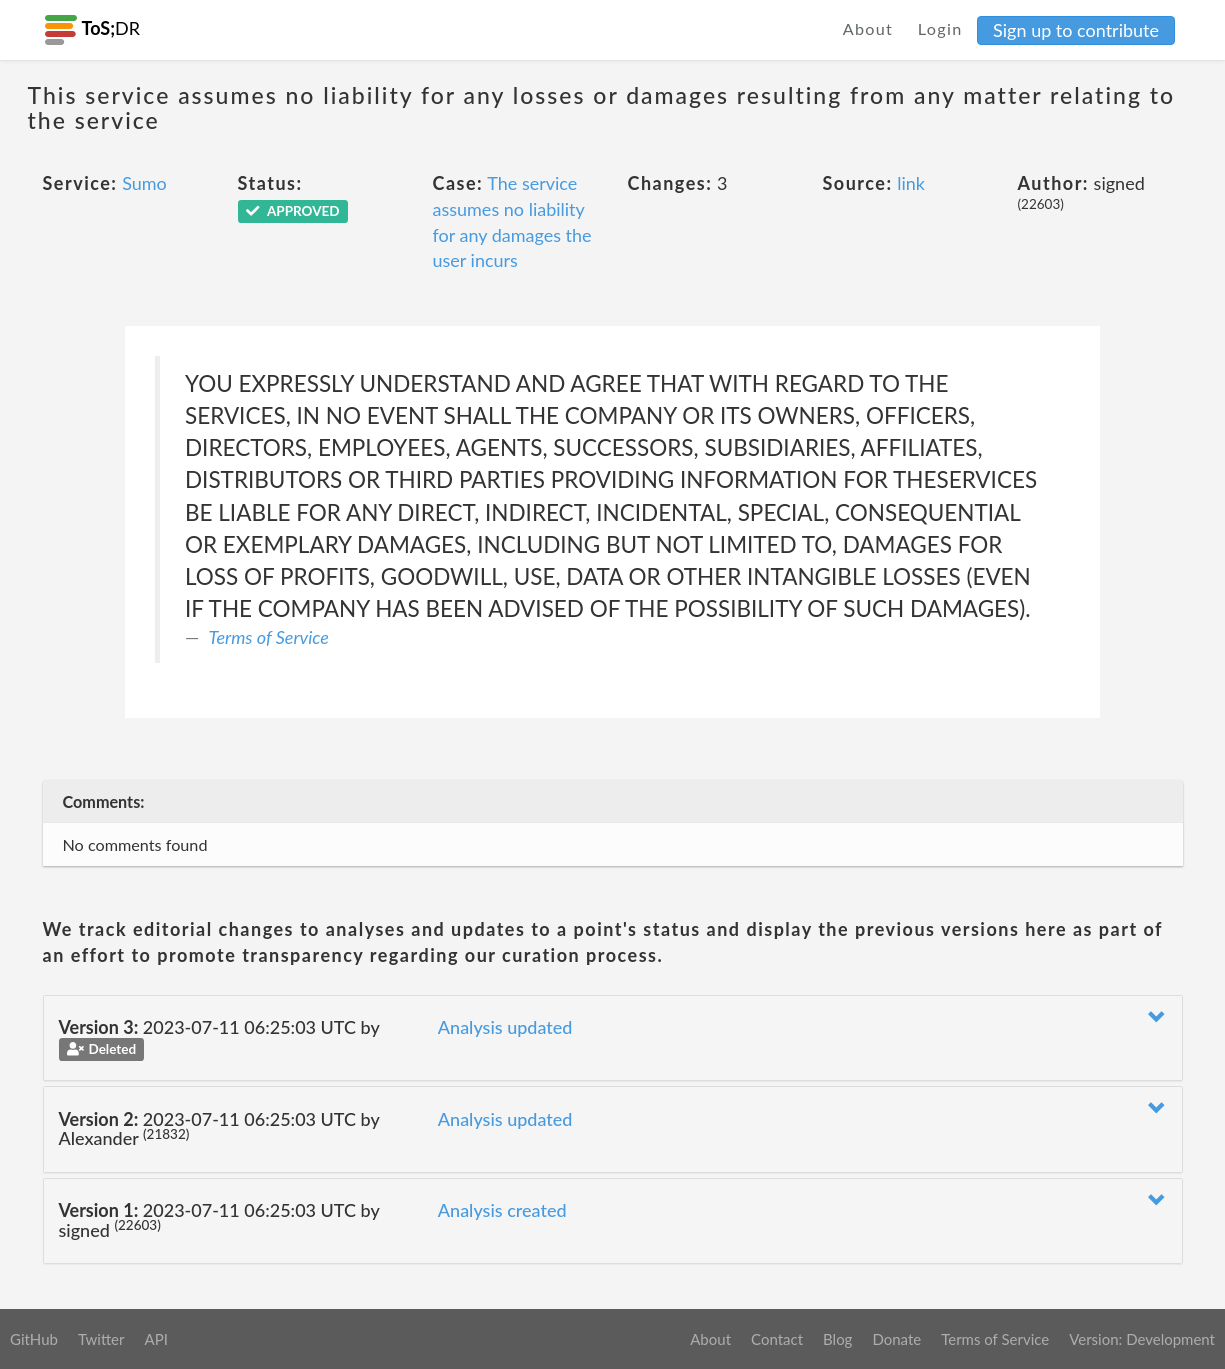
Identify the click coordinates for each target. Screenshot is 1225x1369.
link (911, 183)
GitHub (34, 1339)
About (868, 28)
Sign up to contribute (1076, 30)
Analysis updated (505, 1027)
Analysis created (502, 1210)
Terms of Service (269, 637)
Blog (837, 1339)
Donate (896, 1339)
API (155, 1339)
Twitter (101, 1339)
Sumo (144, 183)
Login (940, 28)
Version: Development (1142, 1339)
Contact (777, 1339)
